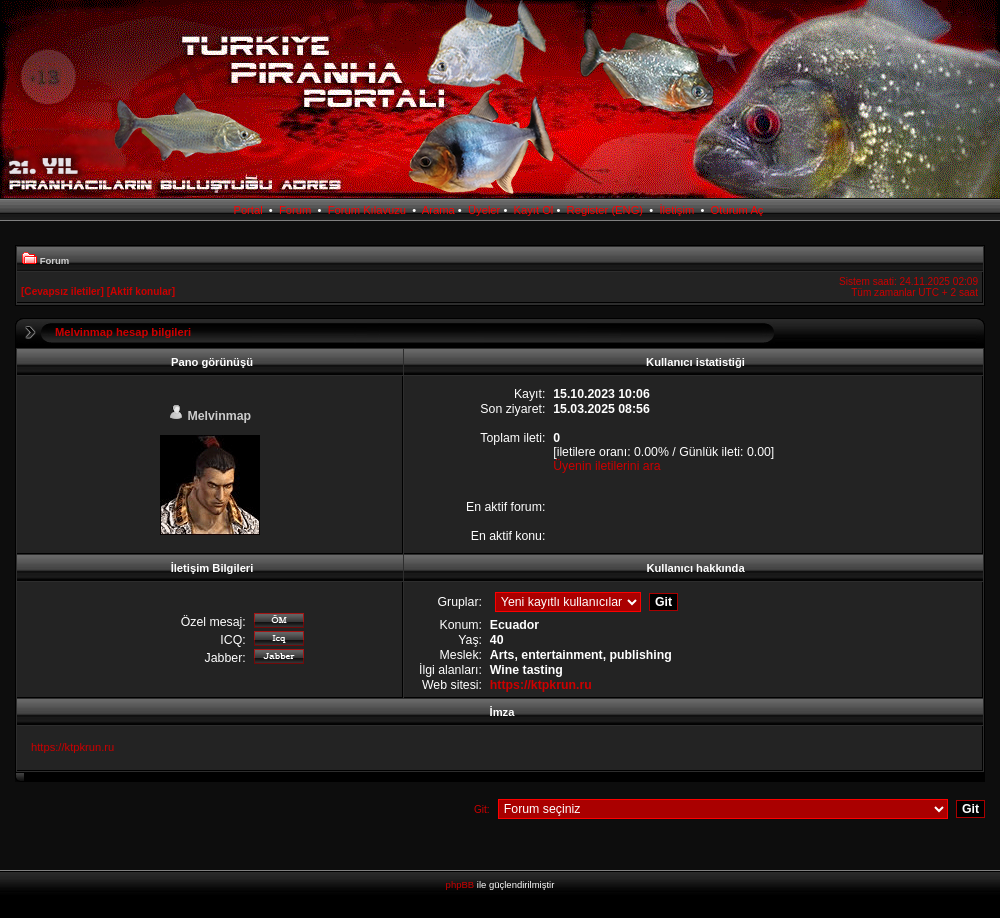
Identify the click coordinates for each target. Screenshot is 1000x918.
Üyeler (484, 210)
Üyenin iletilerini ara (606, 466)
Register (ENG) (605, 210)
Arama (438, 210)
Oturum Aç (737, 210)
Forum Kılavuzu (367, 210)
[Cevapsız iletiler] (62, 291)
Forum (295, 210)
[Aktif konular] (141, 291)
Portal (247, 210)
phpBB (460, 884)
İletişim (676, 210)
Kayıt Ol (534, 210)
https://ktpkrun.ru (541, 685)
